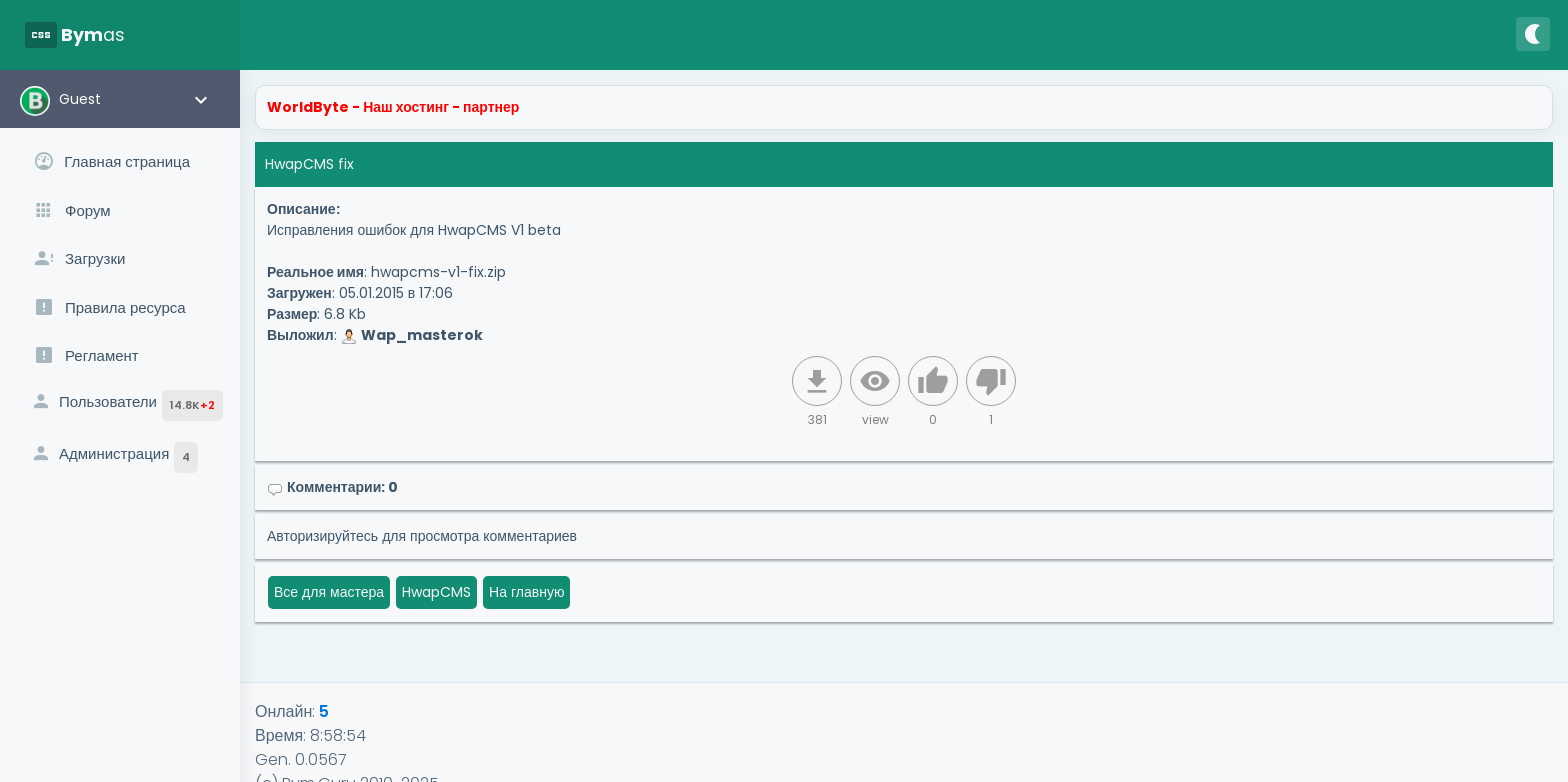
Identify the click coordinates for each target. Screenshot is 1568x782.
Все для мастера (329, 592)
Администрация (114, 457)
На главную (526, 592)
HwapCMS (436, 592)
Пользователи (126, 405)
